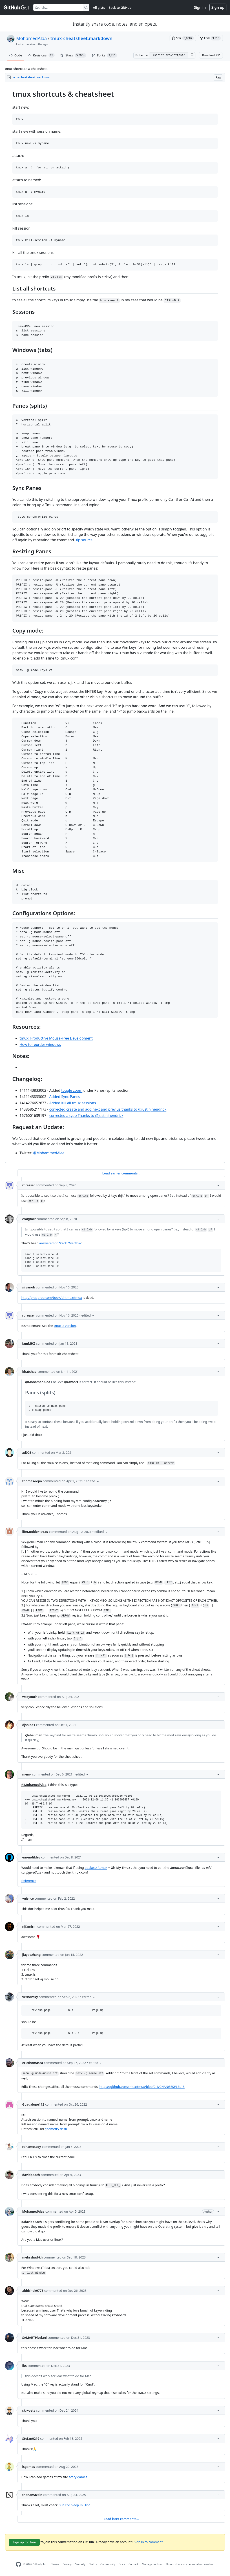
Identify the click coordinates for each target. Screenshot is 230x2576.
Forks (104, 55)
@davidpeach (31, 2222)
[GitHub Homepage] (18, 2564)
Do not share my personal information (190, 2564)
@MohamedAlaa (37, 1382)
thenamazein (32, 2495)
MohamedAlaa (31, 38)
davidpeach (31, 2175)
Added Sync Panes (64, 1096)
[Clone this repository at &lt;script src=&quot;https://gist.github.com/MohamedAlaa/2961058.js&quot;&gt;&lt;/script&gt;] (169, 55)
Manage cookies (152, 2564)
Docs (122, 2564)
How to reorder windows (40, 1044)
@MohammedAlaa (48, 1152)
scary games (78, 2477)
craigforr (29, 1219)
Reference (28, 1880)
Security (80, 2564)
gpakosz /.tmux (96, 1867)
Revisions (41, 55)
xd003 (26, 1452)
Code (15, 55)
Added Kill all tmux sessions (72, 1102)
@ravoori (71, 1382)
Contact (133, 2564)
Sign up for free (24, 2542)
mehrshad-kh (32, 2257)
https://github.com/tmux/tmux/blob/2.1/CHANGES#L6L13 (142, 2086)
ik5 (24, 2366)
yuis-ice (28, 1898)
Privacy (67, 2564)
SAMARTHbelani (34, 2337)
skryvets (28, 2410)
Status (93, 2564)
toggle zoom (71, 1090)
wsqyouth (29, 1697)
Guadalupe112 (33, 2104)
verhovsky (30, 1997)
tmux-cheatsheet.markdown (81, 38)
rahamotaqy (31, 2146)
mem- (26, 1774)
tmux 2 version (65, 1326)
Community (107, 2564)
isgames (28, 2466)
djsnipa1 (28, 1725)
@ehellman (33, 1735)
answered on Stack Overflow (60, 1243)
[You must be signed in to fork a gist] (210, 38)
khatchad (29, 1371)
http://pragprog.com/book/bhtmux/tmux (51, 1297)
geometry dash (56, 2129)
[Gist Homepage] (17, 7)
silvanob (28, 1287)
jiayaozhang (31, 1954)
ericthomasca (32, 2063)
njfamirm (29, 1926)
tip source (84, 539)
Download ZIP (211, 55)
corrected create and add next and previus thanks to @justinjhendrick (107, 1109)
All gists (99, 7)
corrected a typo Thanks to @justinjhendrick (86, 1115)
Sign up (217, 7)
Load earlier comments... (121, 1173)
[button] (191, 55)
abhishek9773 (32, 2290)
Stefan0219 (30, 2438)
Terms (55, 2564)
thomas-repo (32, 1481)
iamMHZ (28, 1343)
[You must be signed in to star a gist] (183, 38)
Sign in (200, 7)
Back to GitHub (119, 7)
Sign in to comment (148, 2542)
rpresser (28, 1185)
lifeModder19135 (35, 1532)
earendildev (31, 1857)
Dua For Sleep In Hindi (74, 2505)
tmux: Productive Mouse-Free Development (56, 1038)
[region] (115, 622)
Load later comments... (121, 2519)
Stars (73, 55)
